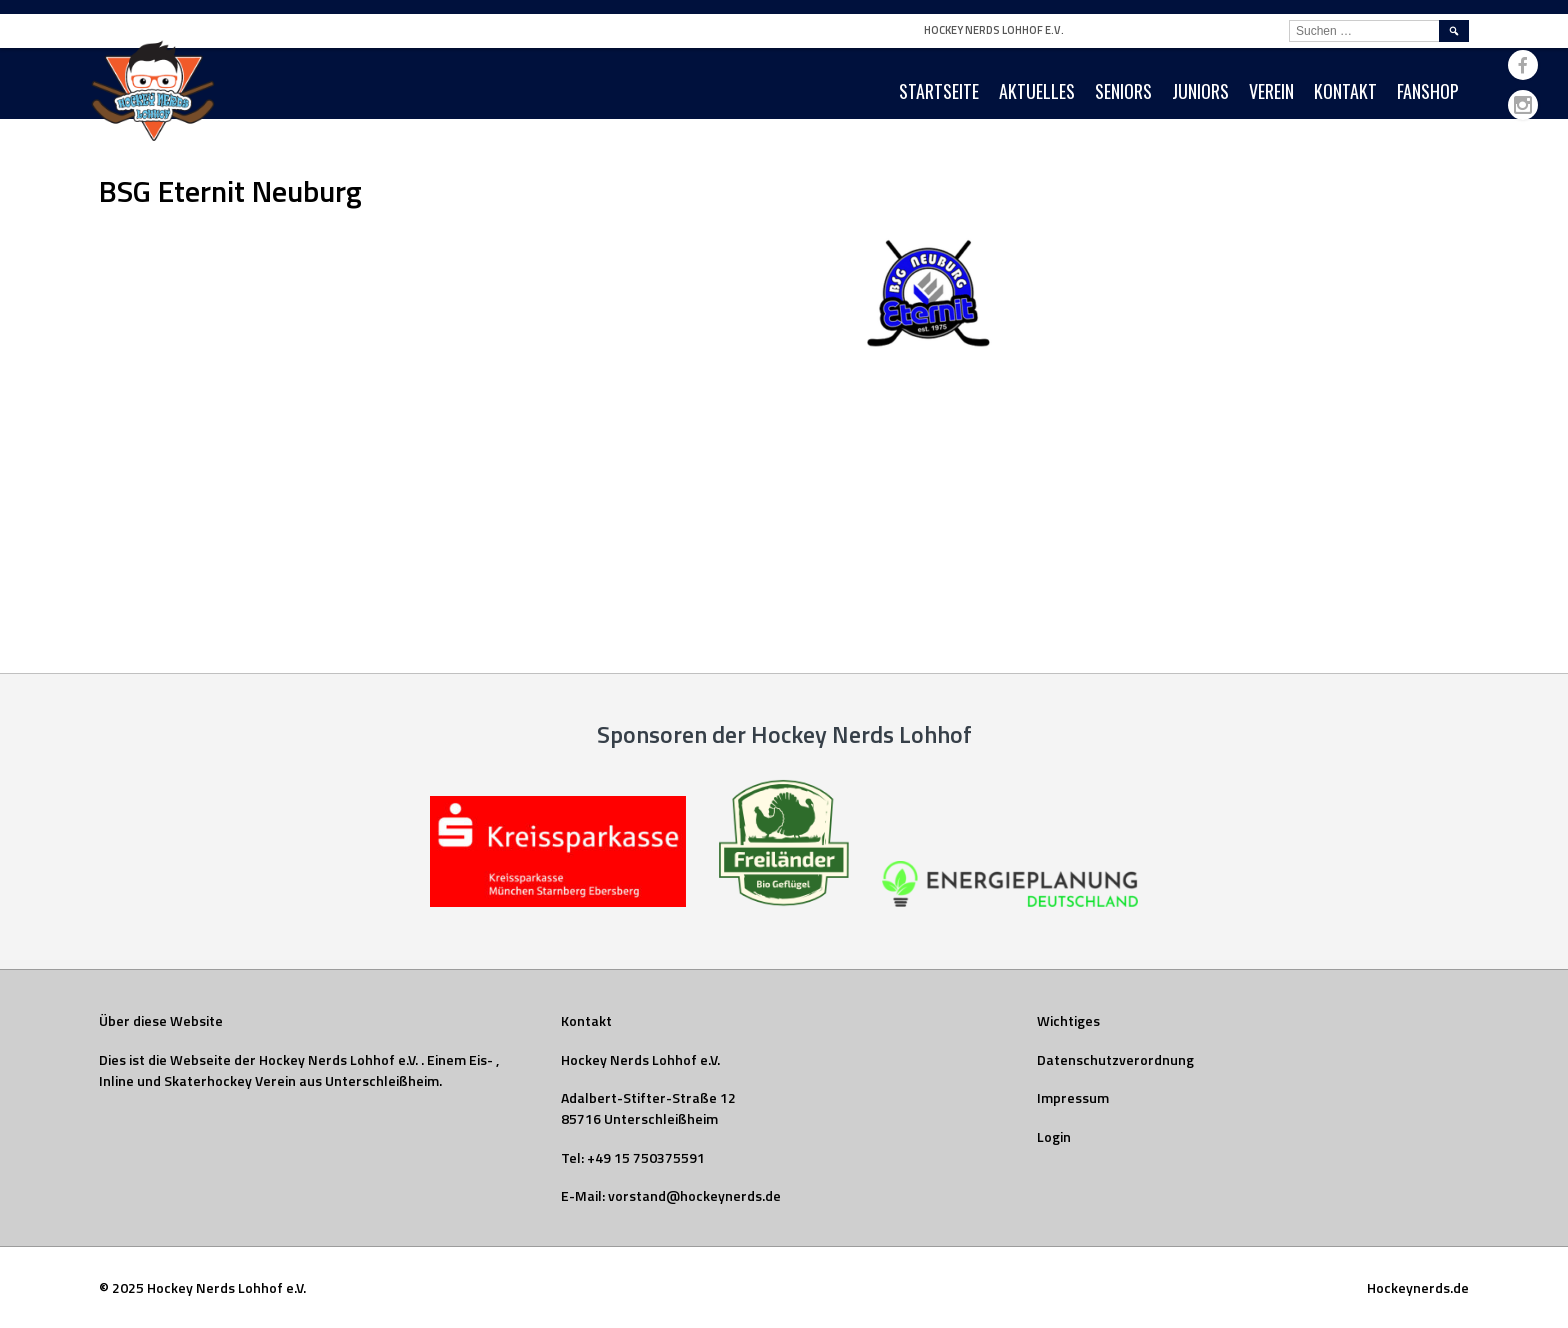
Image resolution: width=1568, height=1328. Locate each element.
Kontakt (1345, 91)
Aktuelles (1037, 91)
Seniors (1123, 91)
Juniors (1200, 91)
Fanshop (1428, 91)
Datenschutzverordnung (1115, 1059)
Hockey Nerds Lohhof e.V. (994, 30)
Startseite (939, 91)
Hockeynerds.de (1418, 1287)
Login (1054, 1136)
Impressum (1073, 1097)
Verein (1271, 91)
